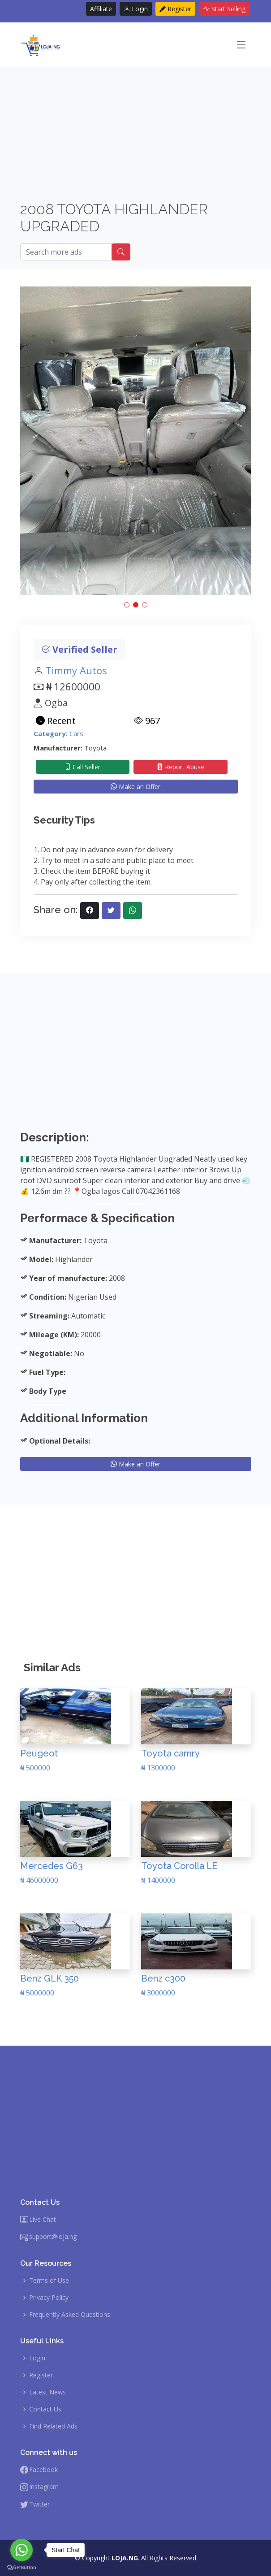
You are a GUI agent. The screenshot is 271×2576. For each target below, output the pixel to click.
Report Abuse (180, 767)
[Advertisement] (135, 138)
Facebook (43, 2470)
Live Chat (42, 2219)
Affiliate (101, 8)
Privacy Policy (49, 2297)
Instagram (44, 2487)
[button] (126, 604)
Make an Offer (135, 786)
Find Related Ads (53, 2426)
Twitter (39, 2504)
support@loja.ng (53, 2236)
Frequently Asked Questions (69, 2314)
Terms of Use (49, 2280)
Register (175, 8)
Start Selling (224, 8)
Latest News (47, 2392)
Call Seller (82, 767)
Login (136, 8)
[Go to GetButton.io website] (21, 2567)
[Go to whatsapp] (21, 2550)
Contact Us (45, 2409)
